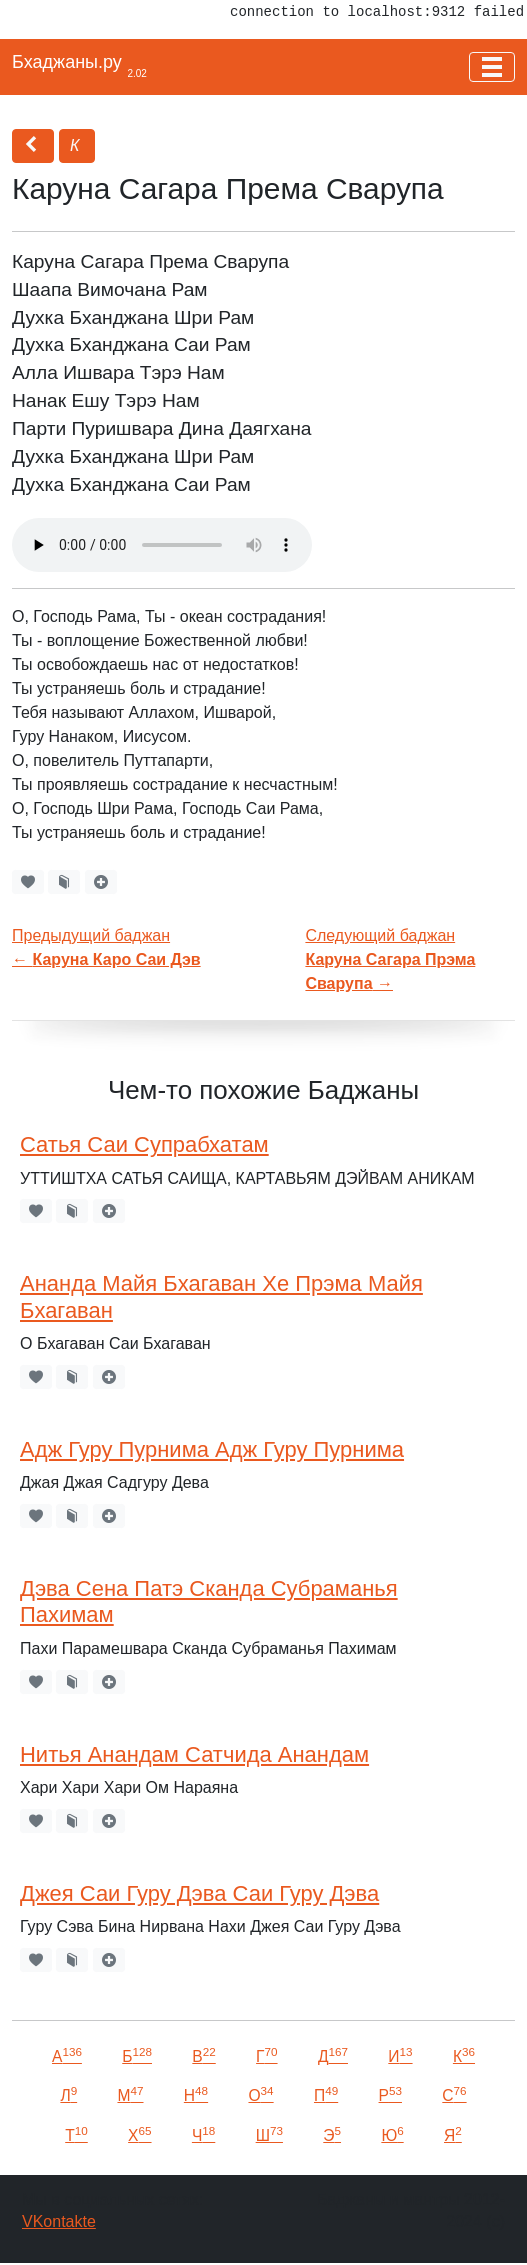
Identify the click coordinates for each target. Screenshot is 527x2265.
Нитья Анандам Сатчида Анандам (194, 1754)
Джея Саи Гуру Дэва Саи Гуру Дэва (199, 1893)
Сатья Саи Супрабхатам (144, 1144)
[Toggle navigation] (492, 67)
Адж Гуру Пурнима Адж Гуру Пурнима (212, 1449)
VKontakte (59, 2221)
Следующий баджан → (390, 959)
